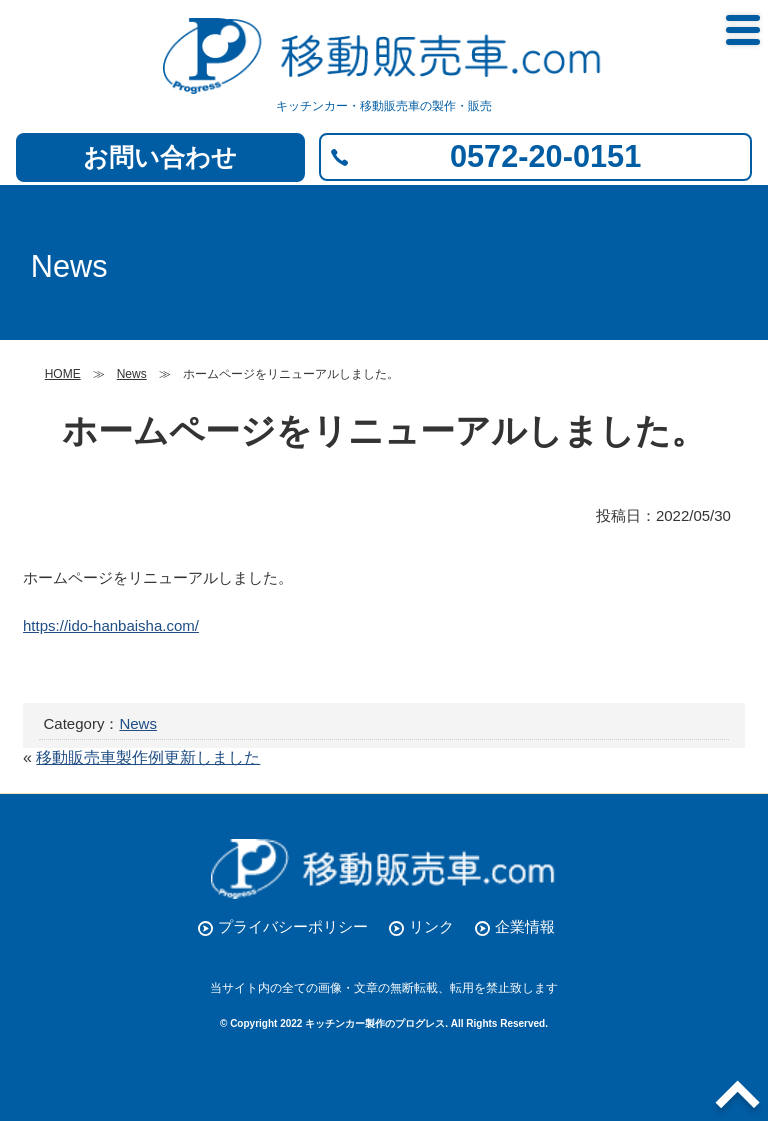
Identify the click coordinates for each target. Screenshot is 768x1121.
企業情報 (525, 926)
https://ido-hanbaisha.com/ (111, 625)
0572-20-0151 (545, 156)
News (138, 723)
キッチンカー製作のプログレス (375, 1023)
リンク (431, 926)
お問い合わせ (160, 157)
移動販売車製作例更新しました (148, 757)
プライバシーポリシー (293, 926)
